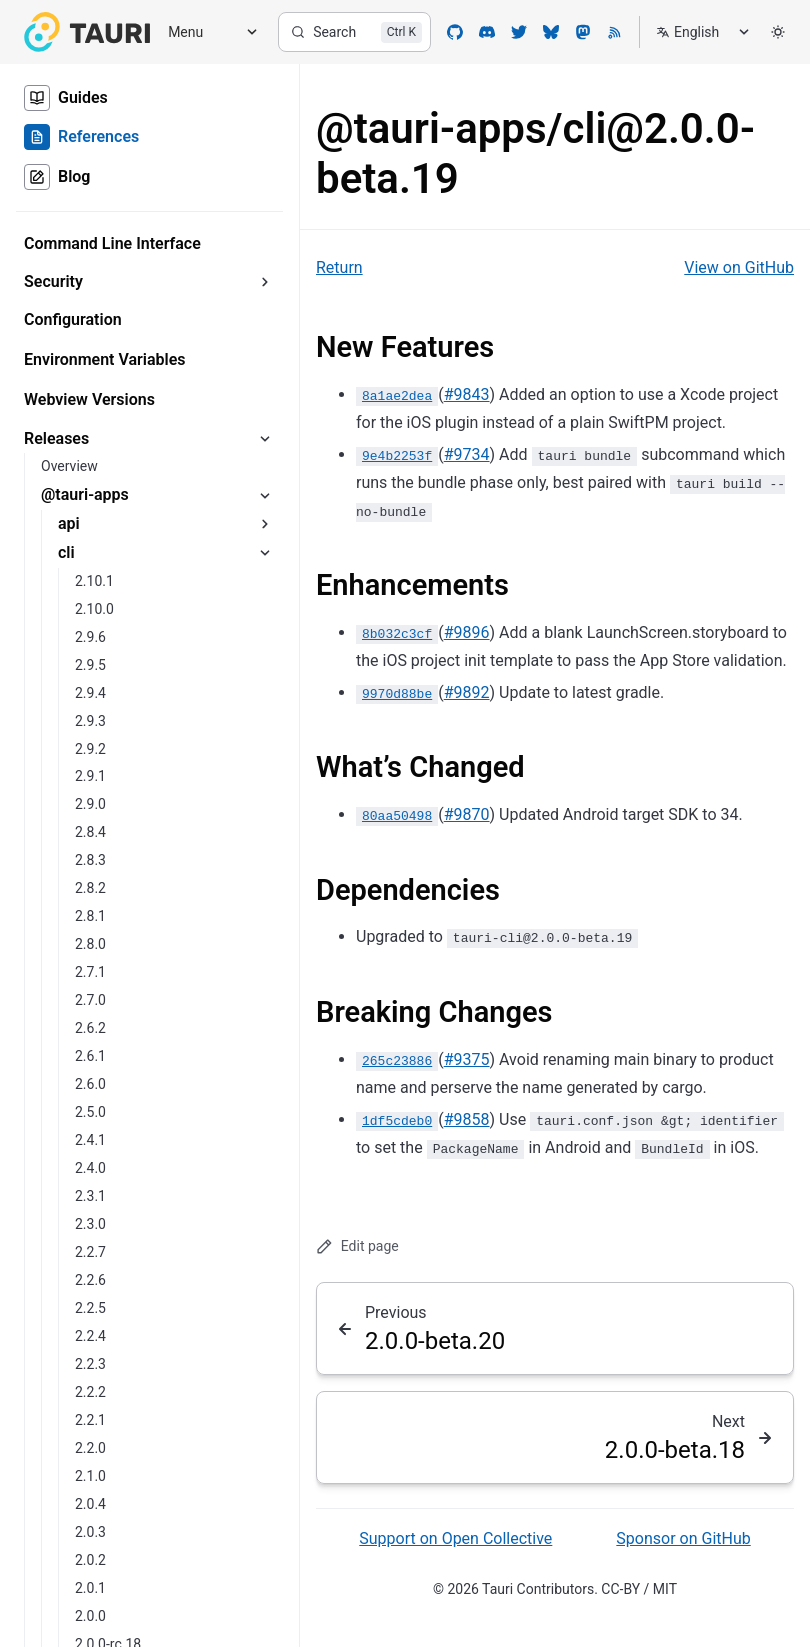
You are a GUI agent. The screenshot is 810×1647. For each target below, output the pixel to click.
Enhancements (412, 585)
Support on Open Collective (455, 1538)
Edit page (357, 1246)
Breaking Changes (434, 1012)
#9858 (467, 1119)
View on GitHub (739, 267)
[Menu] (206, 32)
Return (339, 267)
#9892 (467, 692)
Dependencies (408, 890)
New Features (405, 347)
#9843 (467, 394)
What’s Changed (420, 767)
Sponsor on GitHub (683, 1538)
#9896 (467, 632)
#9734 (467, 454)
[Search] (354, 32)
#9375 (467, 1059)
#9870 (467, 814)
